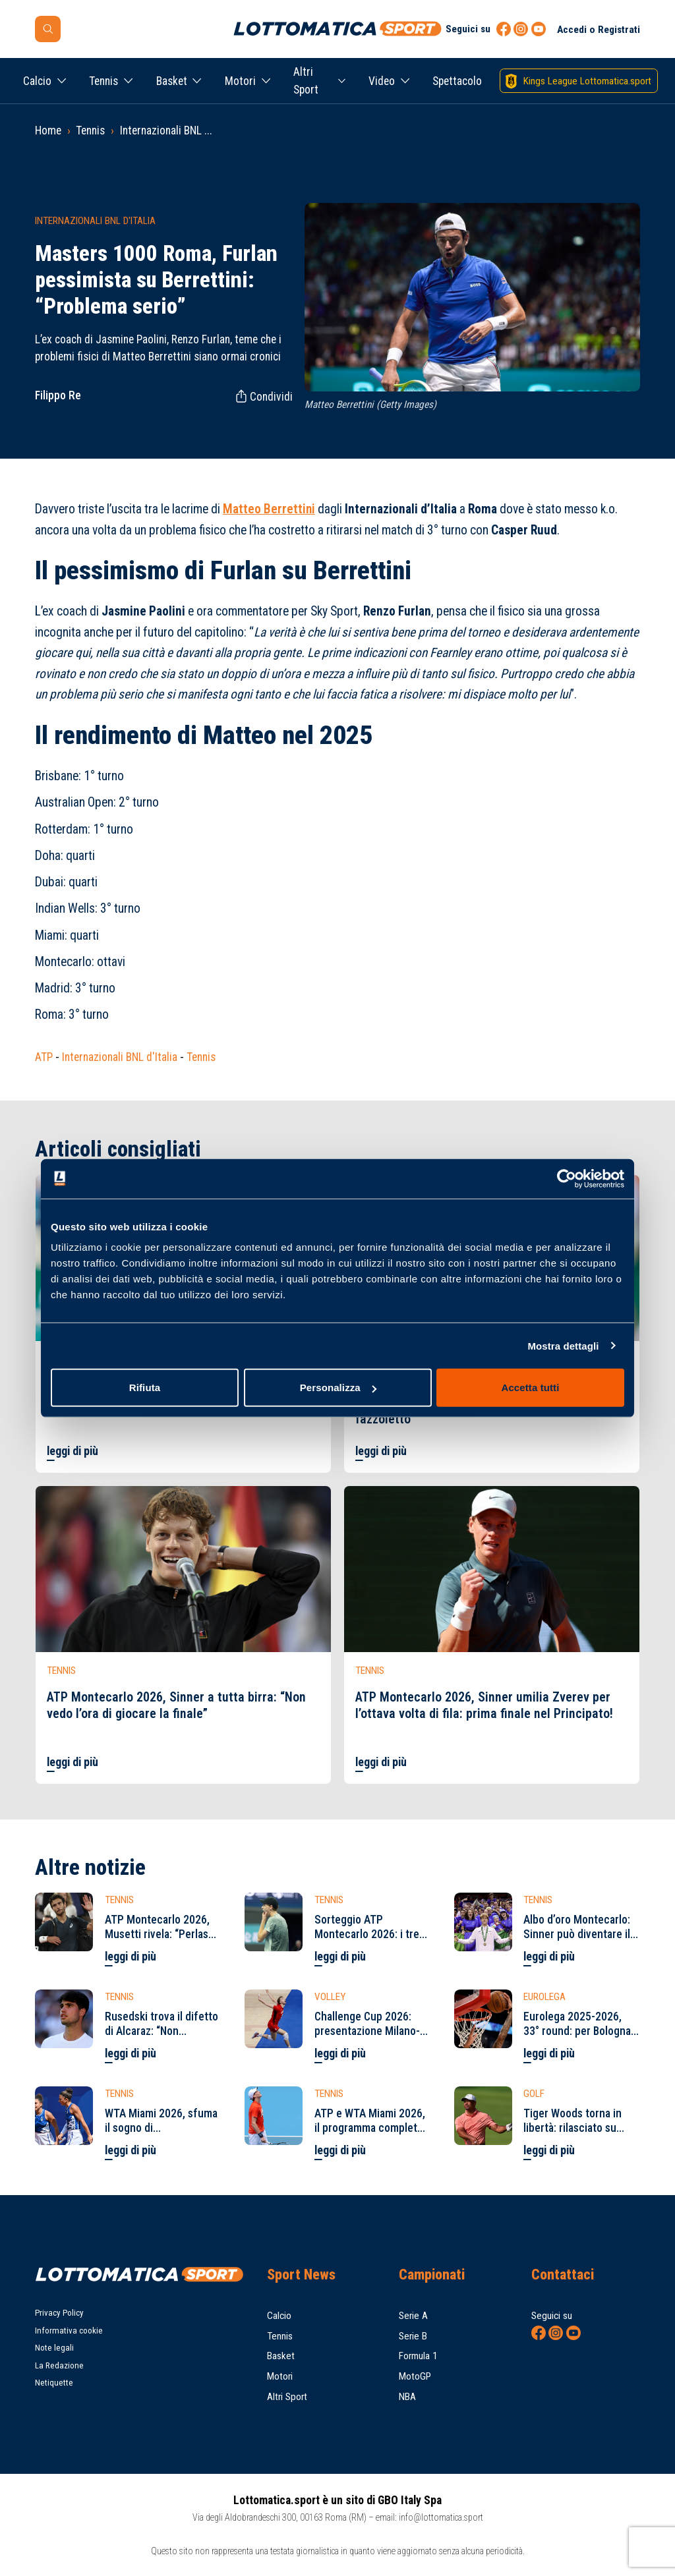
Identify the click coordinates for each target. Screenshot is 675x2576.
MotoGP (415, 2376)
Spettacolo (457, 81)
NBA (407, 2397)
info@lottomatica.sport (441, 2517)
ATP (44, 1057)
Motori (240, 81)
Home (48, 130)
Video (381, 81)
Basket (171, 81)
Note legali (54, 2348)
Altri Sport (305, 80)
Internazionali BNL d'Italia (119, 1057)
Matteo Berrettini (269, 509)
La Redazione (59, 2365)
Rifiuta (144, 1387)
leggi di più (72, 1451)
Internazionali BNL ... (166, 130)
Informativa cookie (69, 2330)
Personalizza (338, 1387)
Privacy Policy (59, 2313)
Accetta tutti (531, 1387)
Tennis (103, 81)
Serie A (413, 2316)
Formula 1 (418, 2356)
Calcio (37, 81)
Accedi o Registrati (598, 30)
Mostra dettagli (563, 1345)
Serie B (413, 2336)
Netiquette (54, 2383)
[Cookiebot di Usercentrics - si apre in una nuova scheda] (566, 1178)
